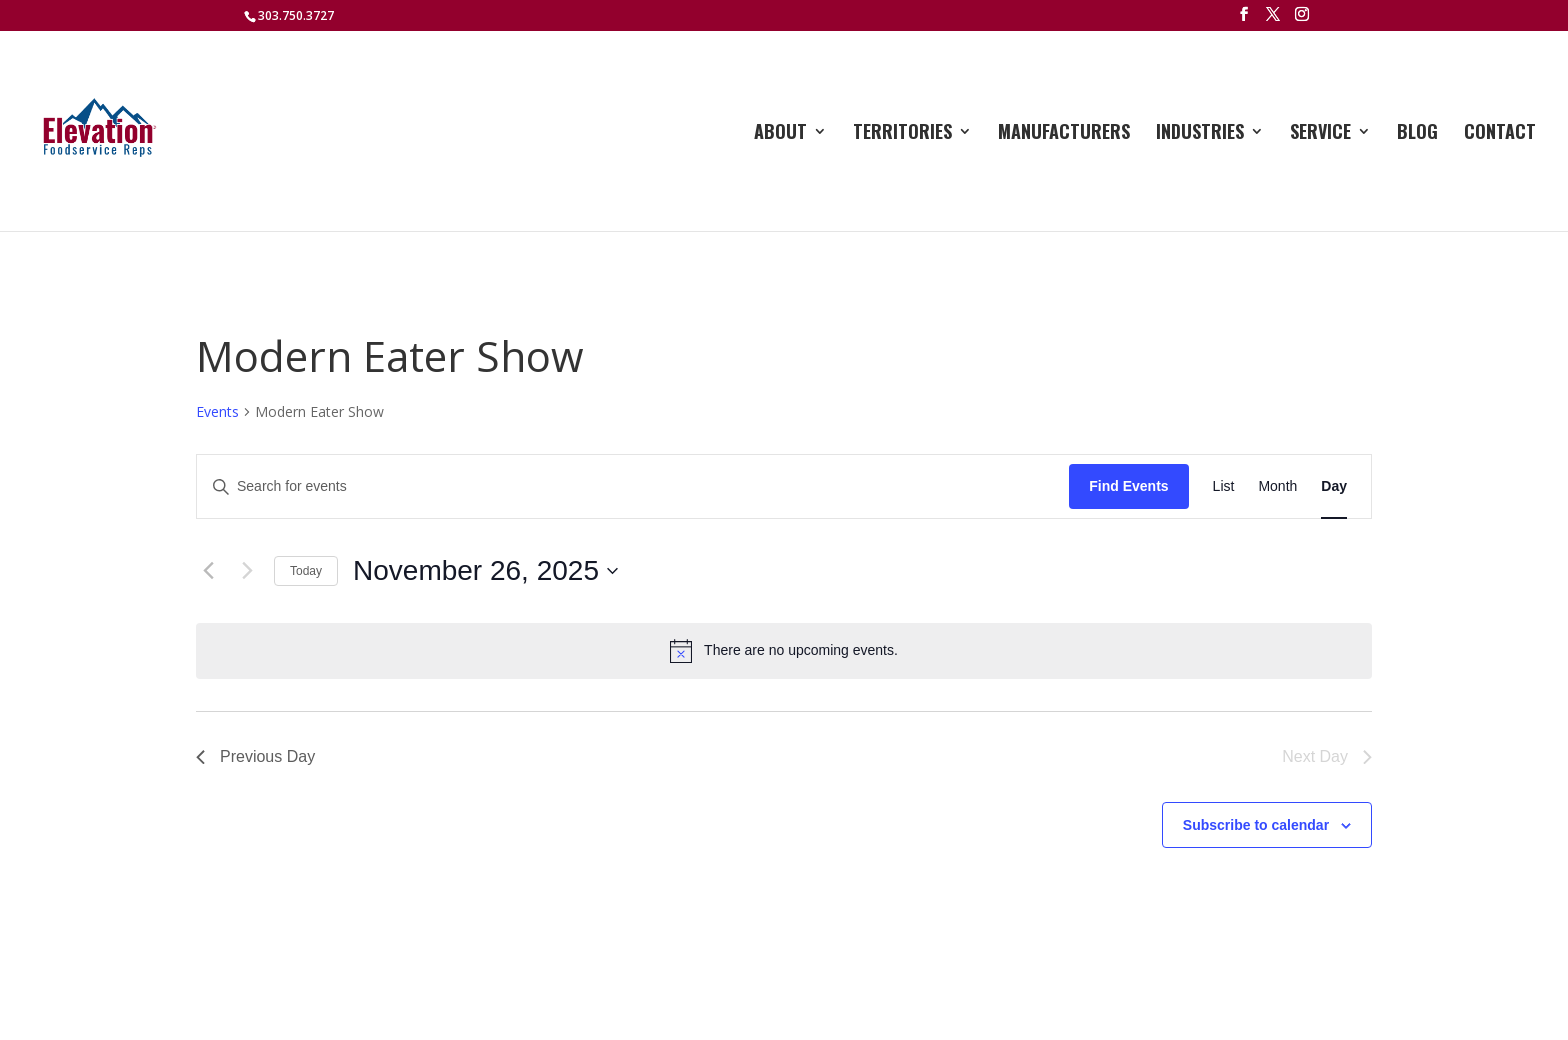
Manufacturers (1064, 134)
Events (217, 411)
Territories (902, 134)
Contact (1500, 134)
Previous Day (255, 756)
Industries (1200, 134)
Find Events (1128, 486)
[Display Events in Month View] (1277, 486)
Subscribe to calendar (1256, 825)
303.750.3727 (296, 15)
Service (1320, 134)
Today (306, 571)
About (780, 134)
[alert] (784, 651)
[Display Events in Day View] (1334, 486)
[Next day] (247, 571)
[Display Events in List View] (1224, 486)
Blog (1417, 134)
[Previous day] (208, 571)
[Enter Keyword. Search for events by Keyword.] (633, 486)
